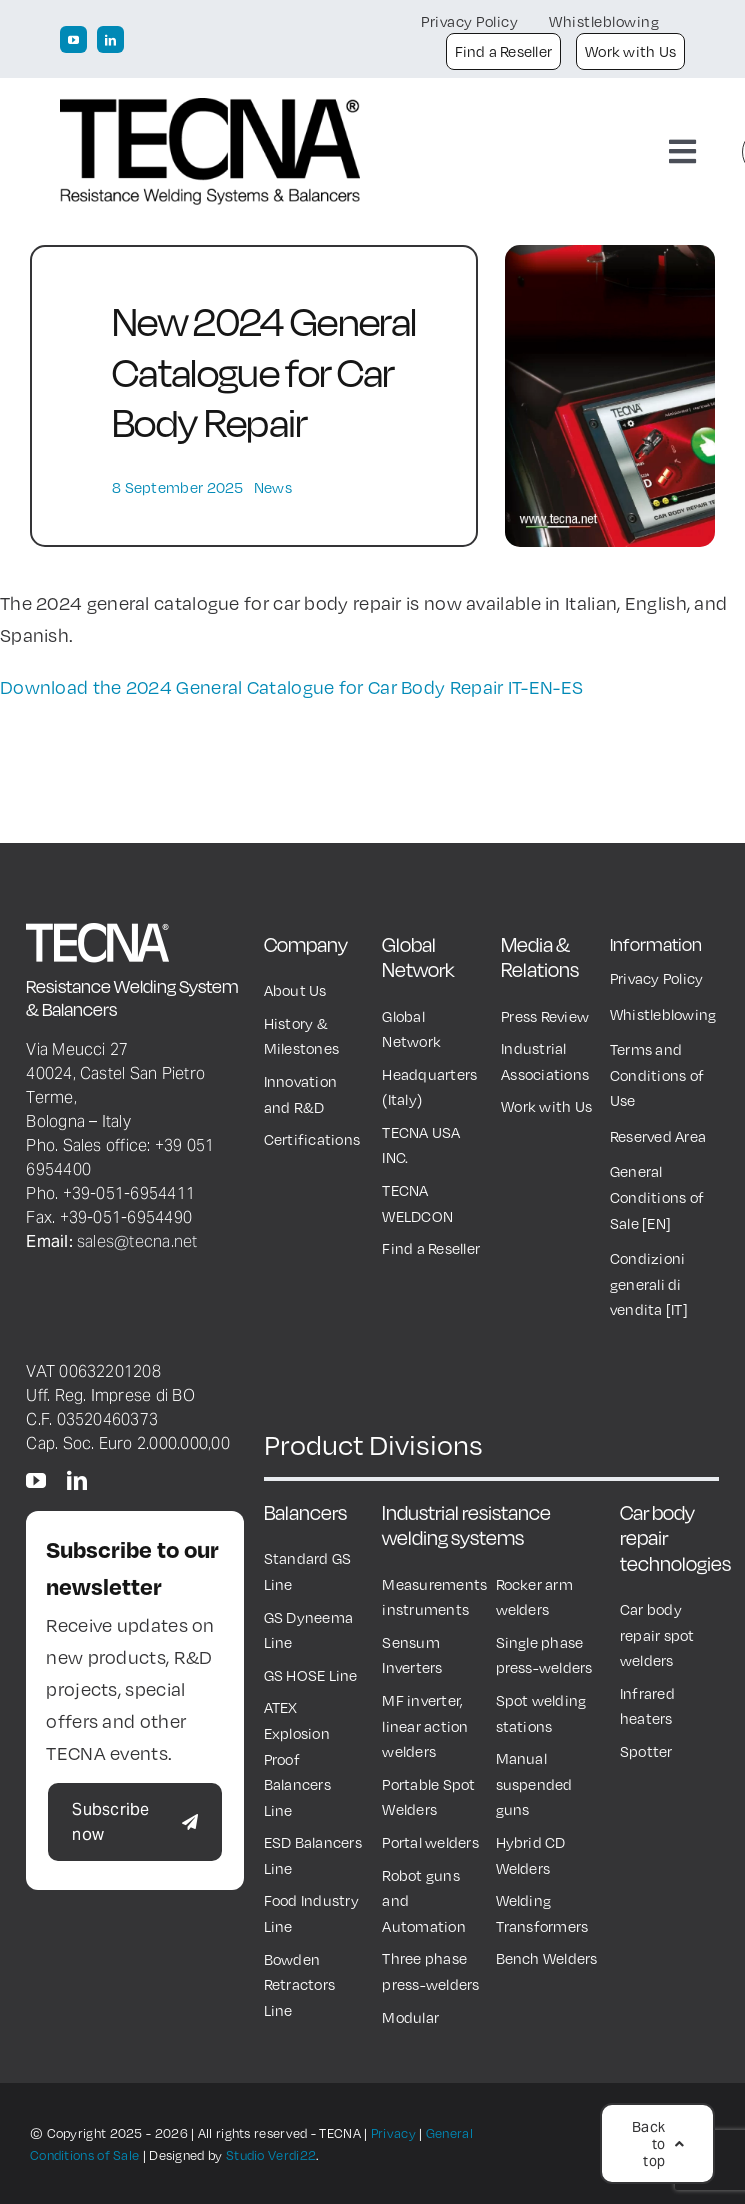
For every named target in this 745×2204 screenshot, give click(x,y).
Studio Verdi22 (271, 2155)
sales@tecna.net (137, 1241)
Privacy (393, 2133)
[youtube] (73, 39)
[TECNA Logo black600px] (210, 108)
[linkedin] (110, 39)
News (273, 487)
